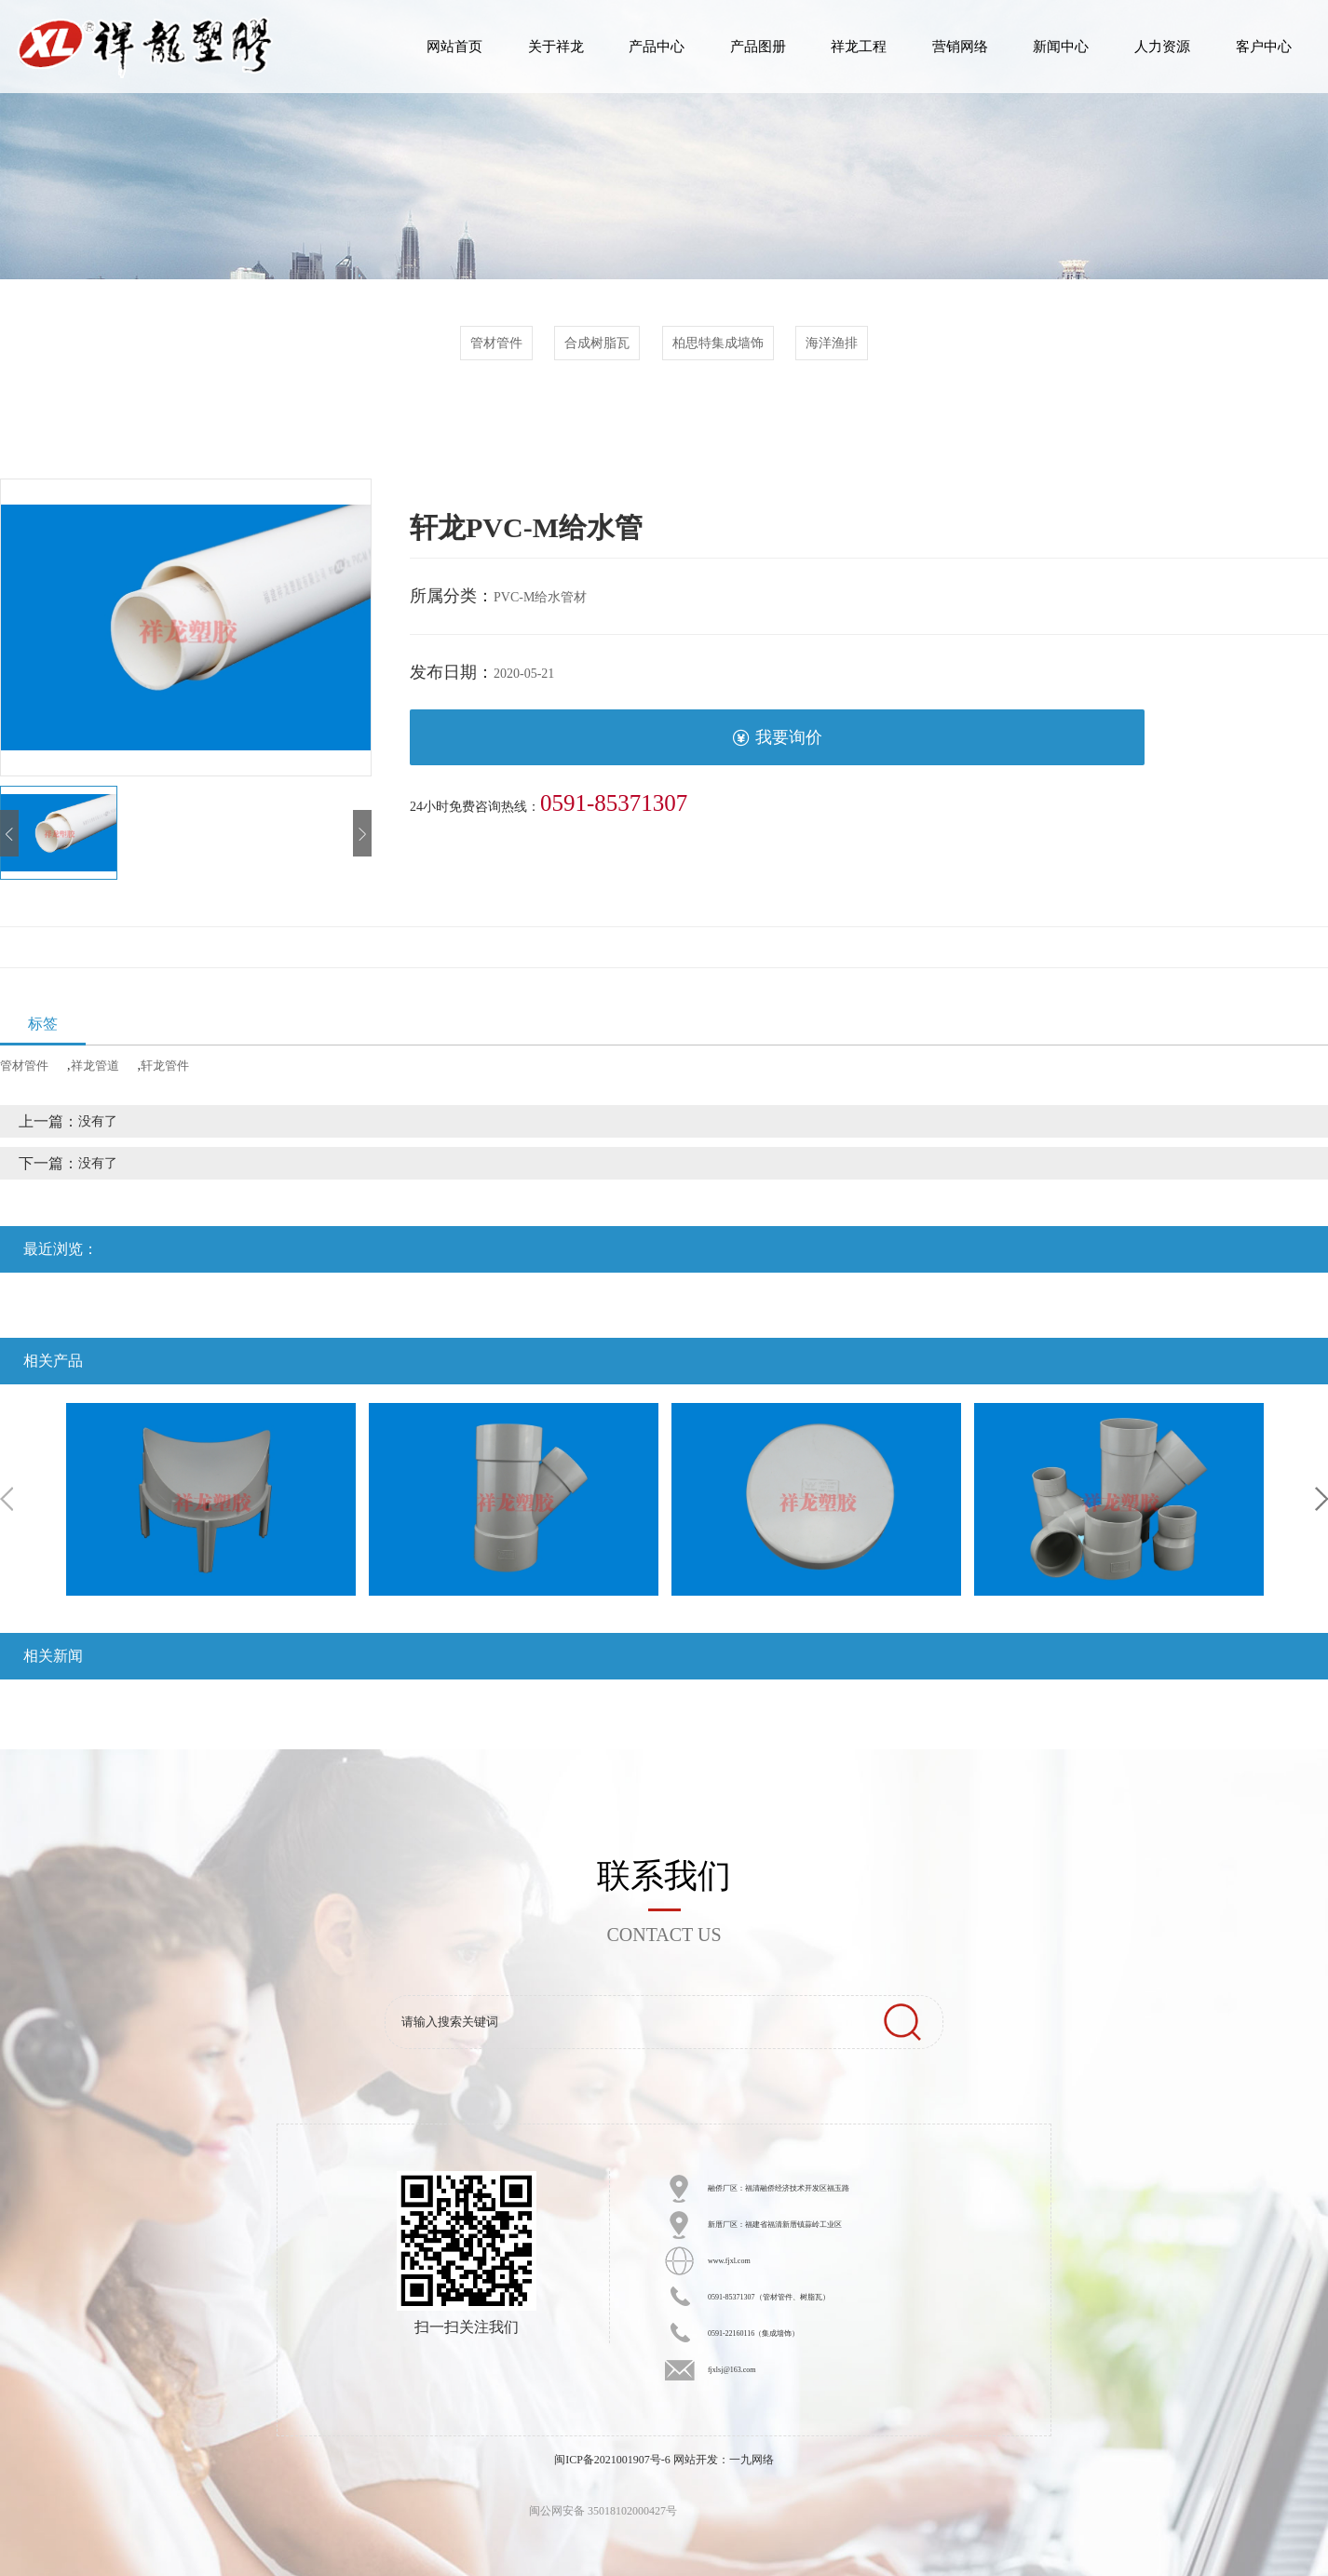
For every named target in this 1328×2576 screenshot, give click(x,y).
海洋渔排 (832, 343)
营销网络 (960, 46)
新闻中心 (1061, 46)
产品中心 (656, 46)
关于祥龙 (556, 46)
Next (1321, 1499)
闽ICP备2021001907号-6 (612, 2459)
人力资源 (1162, 46)
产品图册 (758, 46)
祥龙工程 (859, 46)
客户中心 (1264, 46)
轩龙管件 (165, 1065)
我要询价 (777, 738)
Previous (6, 1499)
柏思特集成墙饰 (718, 343)
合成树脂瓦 (597, 343)
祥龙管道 (95, 1065)
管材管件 (496, 343)
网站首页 (454, 46)
